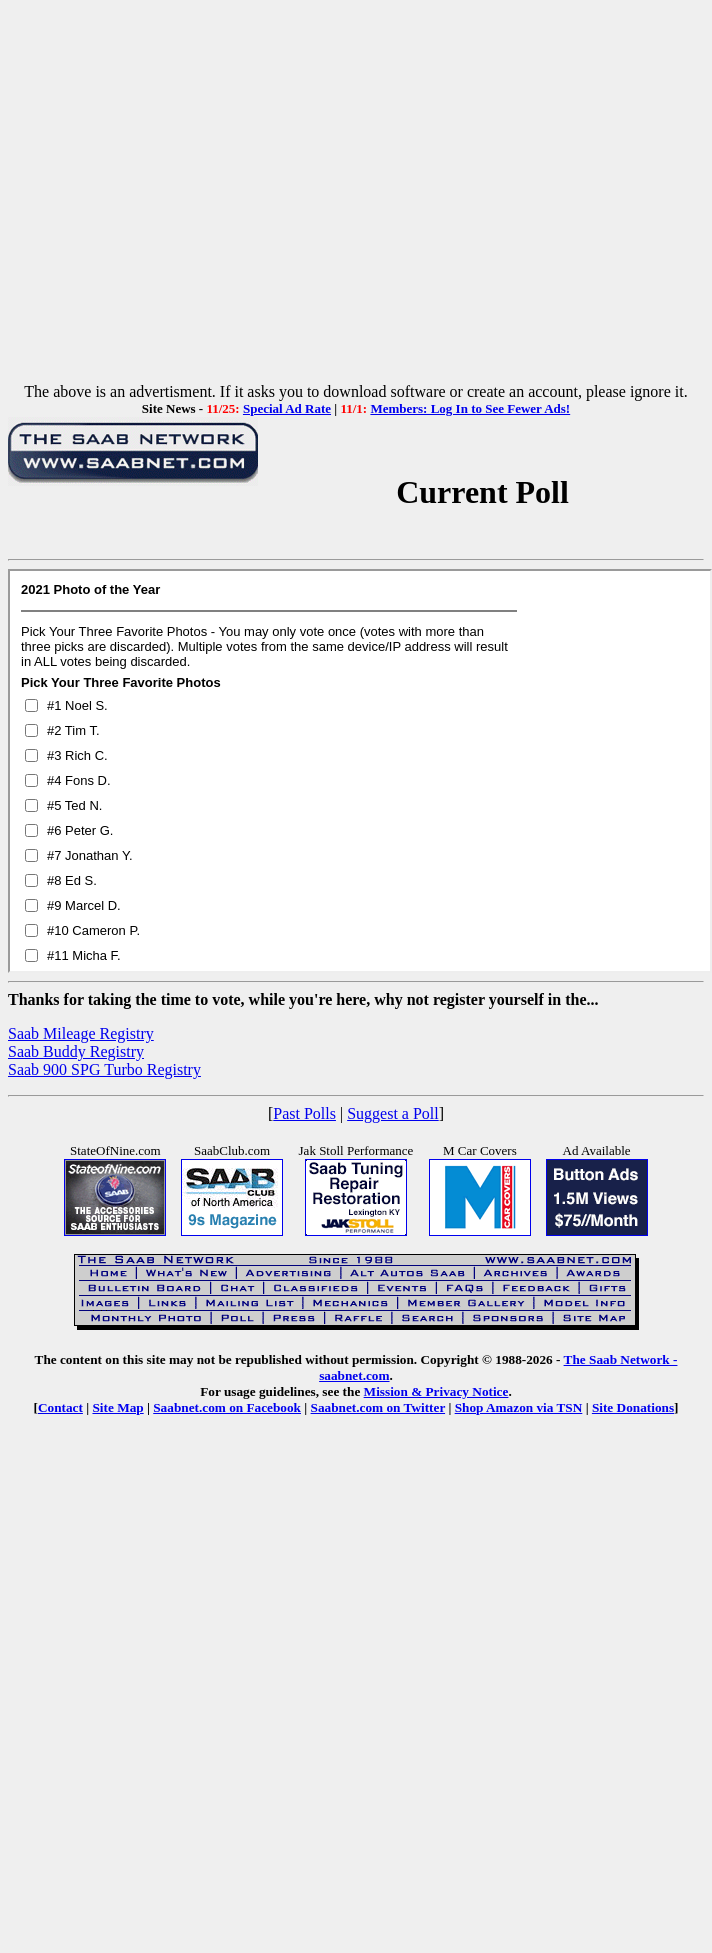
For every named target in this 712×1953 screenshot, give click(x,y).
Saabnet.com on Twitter (378, 1407)
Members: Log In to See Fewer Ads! (470, 408)
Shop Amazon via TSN (519, 1407)
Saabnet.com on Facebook (227, 1407)
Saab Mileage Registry (81, 1033)
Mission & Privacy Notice (436, 1391)
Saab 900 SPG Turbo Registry (104, 1069)
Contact (60, 1407)
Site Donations (633, 1407)
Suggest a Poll (393, 1113)
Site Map (117, 1407)
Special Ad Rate (287, 408)
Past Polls (304, 1113)
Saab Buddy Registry (76, 1051)
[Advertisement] (352, 195)
